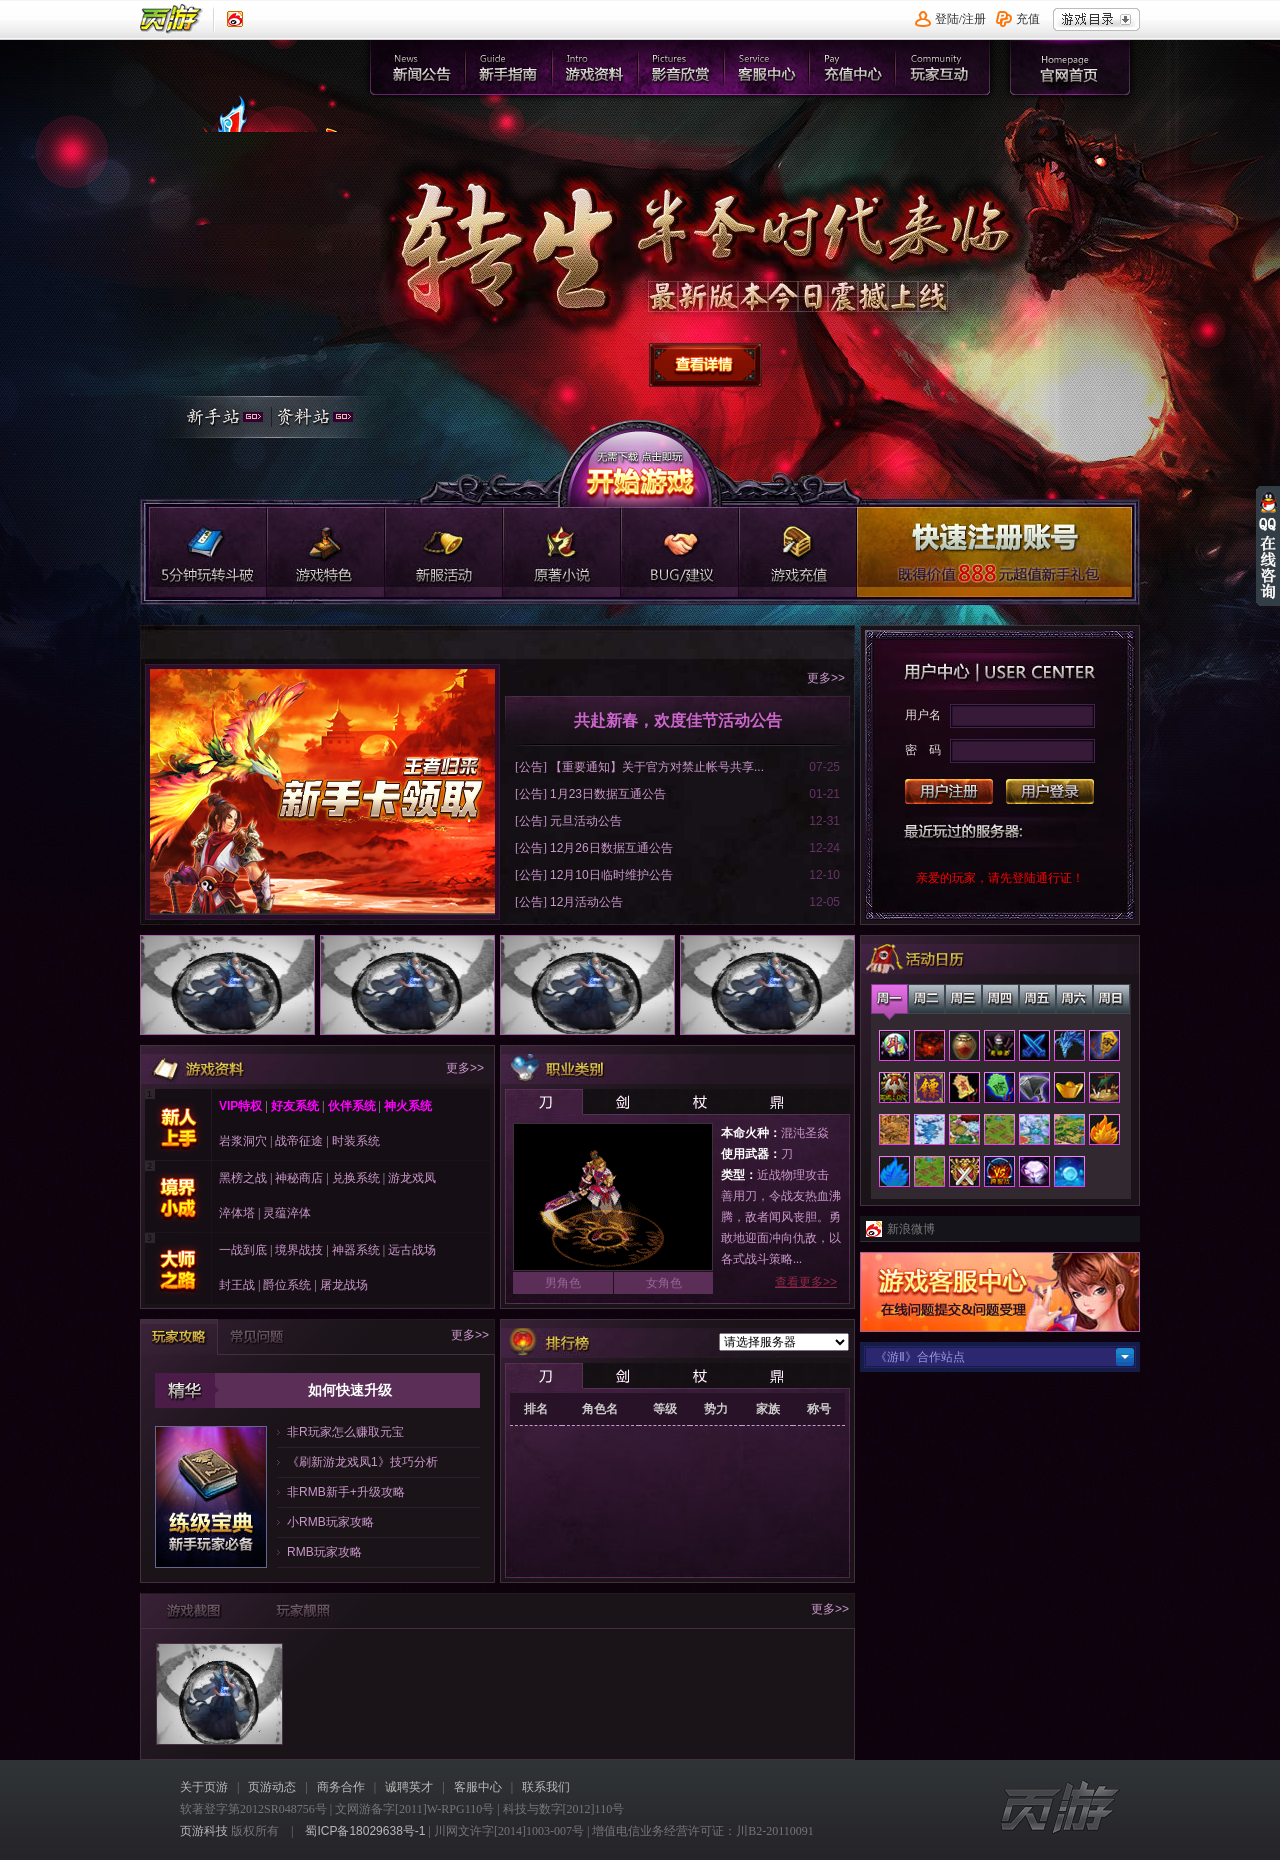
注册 (974, 19)
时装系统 (356, 1141)
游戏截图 (194, 1610)
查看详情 (706, 366)
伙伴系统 (352, 1106)
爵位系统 (287, 1285)
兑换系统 (356, 1178)
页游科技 (204, 1831)
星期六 (1074, 999)
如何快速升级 (350, 1390)
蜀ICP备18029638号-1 (365, 1831)
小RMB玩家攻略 (330, 1522)
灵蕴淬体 (287, 1213)
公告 (531, 767)
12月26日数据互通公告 (611, 848)
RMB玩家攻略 (324, 1552)
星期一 (889, 999)
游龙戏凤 (412, 1178)
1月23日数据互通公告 (608, 794)
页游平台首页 (171, 19)
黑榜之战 (243, 1178)
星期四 (1000, 999)
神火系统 (408, 1106)
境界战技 (299, 1250)
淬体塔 (237, 1213)
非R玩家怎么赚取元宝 (345, 1432)
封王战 (237, 1285)
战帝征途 (299, 1141)
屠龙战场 (344, 1285)
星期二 (926, 999)
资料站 (324, 419)
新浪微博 (911, 1229)
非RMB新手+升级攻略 (346, 1492)
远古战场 (412, 1250)
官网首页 (264, 156)
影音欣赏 (682, 67)
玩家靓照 (302, 1610)
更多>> (826, 678)
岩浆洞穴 (243, 1141)
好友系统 (293, 1106)
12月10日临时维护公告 (611, 875)
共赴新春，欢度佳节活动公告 (678, 720)
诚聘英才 (409, 1787)
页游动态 (272, 1787)
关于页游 (204, 1787)
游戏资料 (595, 67)
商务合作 (341, 1787)
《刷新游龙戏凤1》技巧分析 (362, 1462)
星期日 (1111, 999)
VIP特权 (240, 1106)
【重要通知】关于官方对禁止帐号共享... (657, 767)
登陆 (947, 19)
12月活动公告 (586, 902)
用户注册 (949, 791)
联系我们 (546, 1787)
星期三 (963, 999)
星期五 (1037, 999)
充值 (1028, 19)
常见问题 (257, 1336)
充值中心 (856, 67)
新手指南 (508, 67)
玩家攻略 (179, 1337)
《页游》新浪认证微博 (235, 19)
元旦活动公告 (586, 821)
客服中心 (769, 67)
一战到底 (243, 1250)
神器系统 (356, 1250)
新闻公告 (421, 67)
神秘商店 (299, 1178)
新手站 (218, 419)
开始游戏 (639, 463)
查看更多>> (806, 1282)
